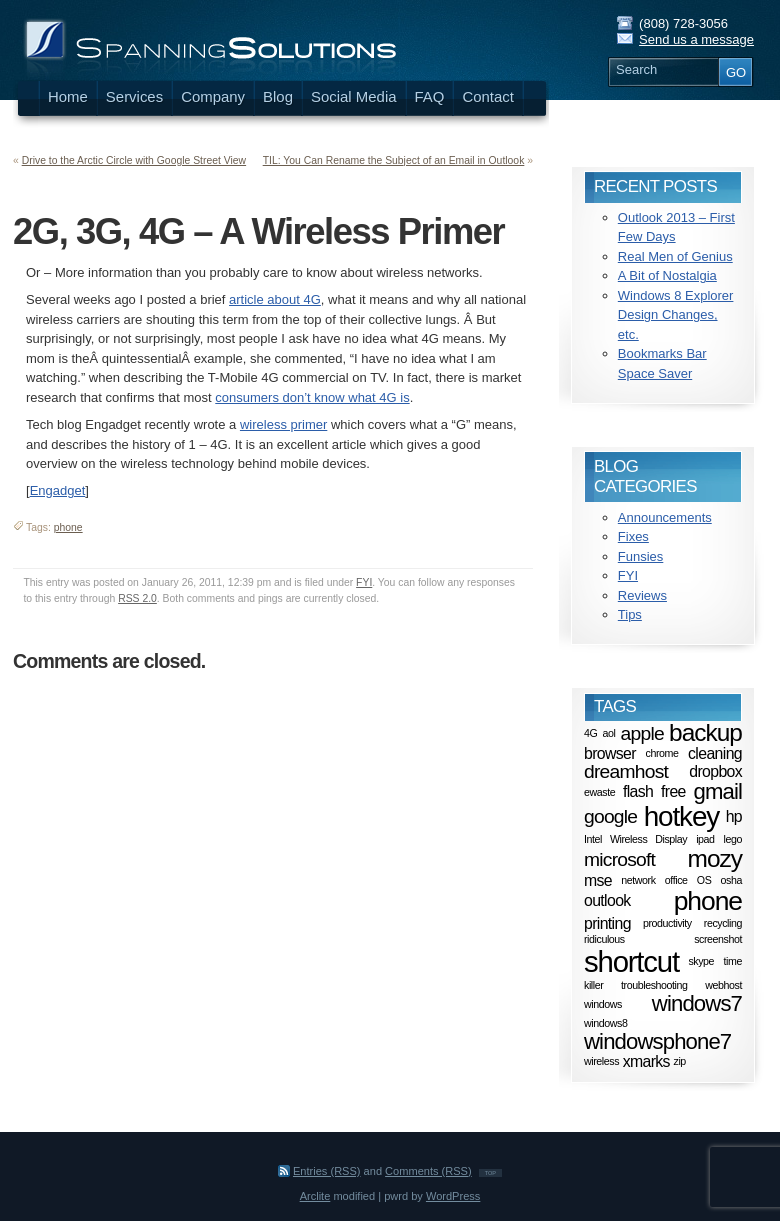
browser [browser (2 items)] (610, 753)
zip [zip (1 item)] (680, 1062)
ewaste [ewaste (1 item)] (599, 792)
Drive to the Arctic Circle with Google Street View (134, 160)
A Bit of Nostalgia (667, 275)
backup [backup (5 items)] (705, 732)
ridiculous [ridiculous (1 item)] (604, 939)
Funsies (641, 556)
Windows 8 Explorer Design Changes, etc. (676, 315)
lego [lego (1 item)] (733, 839)
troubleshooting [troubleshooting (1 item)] (654, 985)
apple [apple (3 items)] (642, 732)
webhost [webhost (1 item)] (723, 985)
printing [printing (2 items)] (607, 922)
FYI (364, 582)
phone (68, 527)
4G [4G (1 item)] (590, 733)
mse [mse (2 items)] (598, 879)
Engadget (58, 490)
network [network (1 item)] (638, 880)
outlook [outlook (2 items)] (607, 900)
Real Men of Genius (675, 256)
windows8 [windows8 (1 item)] (605, 1023)
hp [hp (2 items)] (734, 816)
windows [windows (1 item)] (603, 1004)
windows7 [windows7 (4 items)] (697, 1003)
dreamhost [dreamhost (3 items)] (626, 771)
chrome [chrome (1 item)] (661, 753)
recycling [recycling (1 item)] (723, 923)
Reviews (642, 595)
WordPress (453, 1196)
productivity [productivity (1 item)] (667, 923)
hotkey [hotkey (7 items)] (681, 816)
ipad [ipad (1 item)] (705, 839)
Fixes (633, 536)
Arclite (315, 1196)
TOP (490, 1173)
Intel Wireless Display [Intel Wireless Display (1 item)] (635, 839)
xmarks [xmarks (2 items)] (646, 1061)
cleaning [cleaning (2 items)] (715, 753)
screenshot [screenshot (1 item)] (718, 939)
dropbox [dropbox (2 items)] (715, 770)
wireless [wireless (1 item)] (601, 1062)
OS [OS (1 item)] (704, 880)
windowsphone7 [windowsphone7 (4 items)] (657, 1041)
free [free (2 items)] (673, 791)
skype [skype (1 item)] (701, 962)
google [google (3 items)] (610, 816)
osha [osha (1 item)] (731, 880)
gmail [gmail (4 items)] (718, 791)
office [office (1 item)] (676, 880)
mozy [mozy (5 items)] (715, 858)
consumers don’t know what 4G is (312, 397)
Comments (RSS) (428, 1171)
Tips (630, 614)
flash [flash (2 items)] (638, 791)
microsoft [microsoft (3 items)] (619, 859)
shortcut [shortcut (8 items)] (631, 961)
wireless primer (283, 424)
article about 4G (275, 299)
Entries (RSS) (327, 1171)
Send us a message (696, 39)
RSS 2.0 (137, 598)
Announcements (665, 517)
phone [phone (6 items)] (708, 901)
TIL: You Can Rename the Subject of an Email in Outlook (394, 160)
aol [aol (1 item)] (609, 733)
